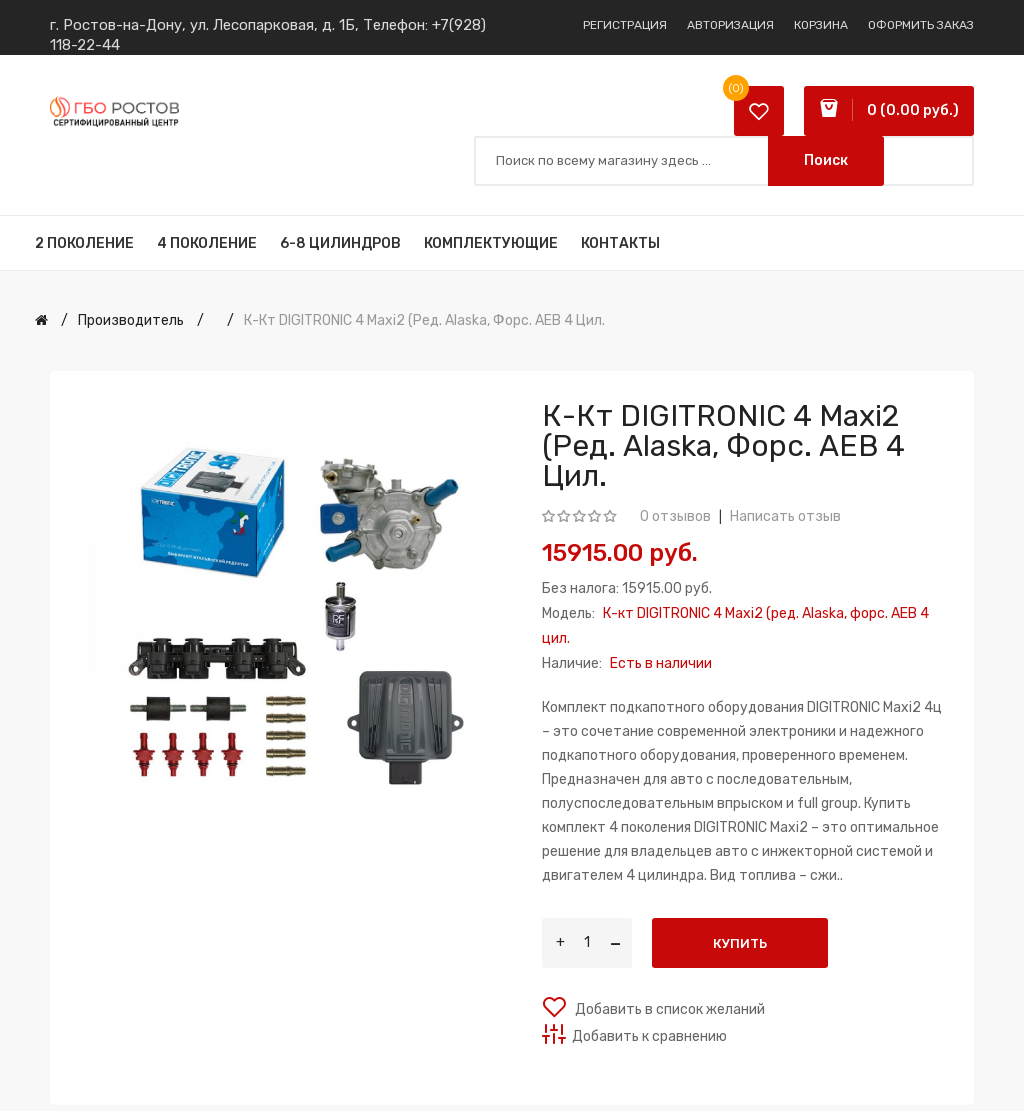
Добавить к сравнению (649, 1036)
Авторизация (730, 25)
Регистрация (625, 25)
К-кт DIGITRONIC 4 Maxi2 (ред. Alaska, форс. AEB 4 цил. (424, 320)
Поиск (826, 160)
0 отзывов (675, 516)
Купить (740, 943)
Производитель (131, 320)
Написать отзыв (785, 516)
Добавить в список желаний (668, 1009)
